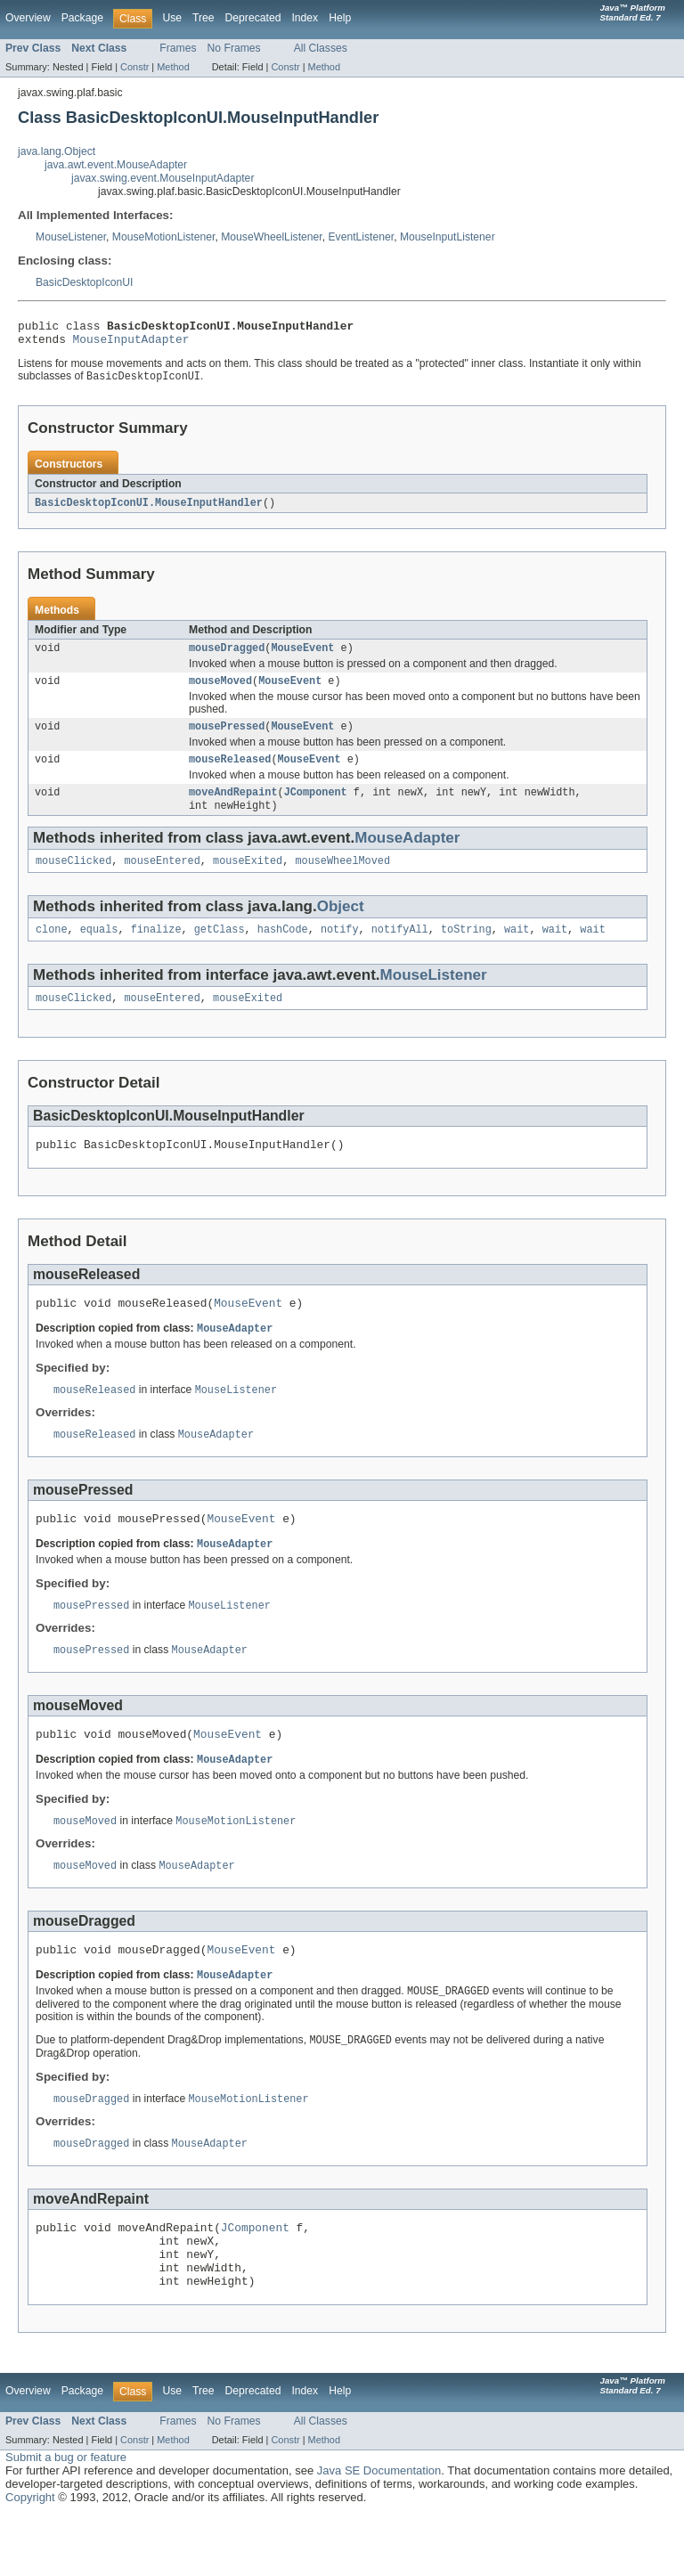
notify (340, 949)
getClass (219, 949)
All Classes (320, 48)
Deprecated (253, 18)
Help (340, 18)
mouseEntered (162, 879)
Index (304, 18)
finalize (156, 949)
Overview (28, 18)
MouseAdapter (407, 854)
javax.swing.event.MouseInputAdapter (162, 178)
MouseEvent (302, 656)
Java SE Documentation (379, 2532)
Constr (134, 66)
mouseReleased (230, 773)
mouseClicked (73, 879)
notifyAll (399, 949)
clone (52, 949)
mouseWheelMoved (342, 879)
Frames (177, 48)
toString (466, 949)
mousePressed (227, 738)
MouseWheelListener (271, 237)
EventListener (361, 237)
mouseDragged (227, 656)
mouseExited (247, 879)
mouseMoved (220, 691)
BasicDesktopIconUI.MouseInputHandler (149, 509)
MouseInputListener (447, 237)
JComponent (315, 808)
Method (173, 66)
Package (82, 18)
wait (516, 949)
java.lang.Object (56, 151)
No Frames (234, 48)
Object (340, 925)
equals (99, 949)
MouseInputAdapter (131, 344)
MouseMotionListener (164, 237)
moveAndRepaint (233, 808)
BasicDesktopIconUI (84, 282)
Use (172, 18)
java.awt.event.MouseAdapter (116, 165)
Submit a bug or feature (65, 2518)
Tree (203, 18)
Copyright (30, 2558)
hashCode (282, 949)
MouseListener (71, 237)
